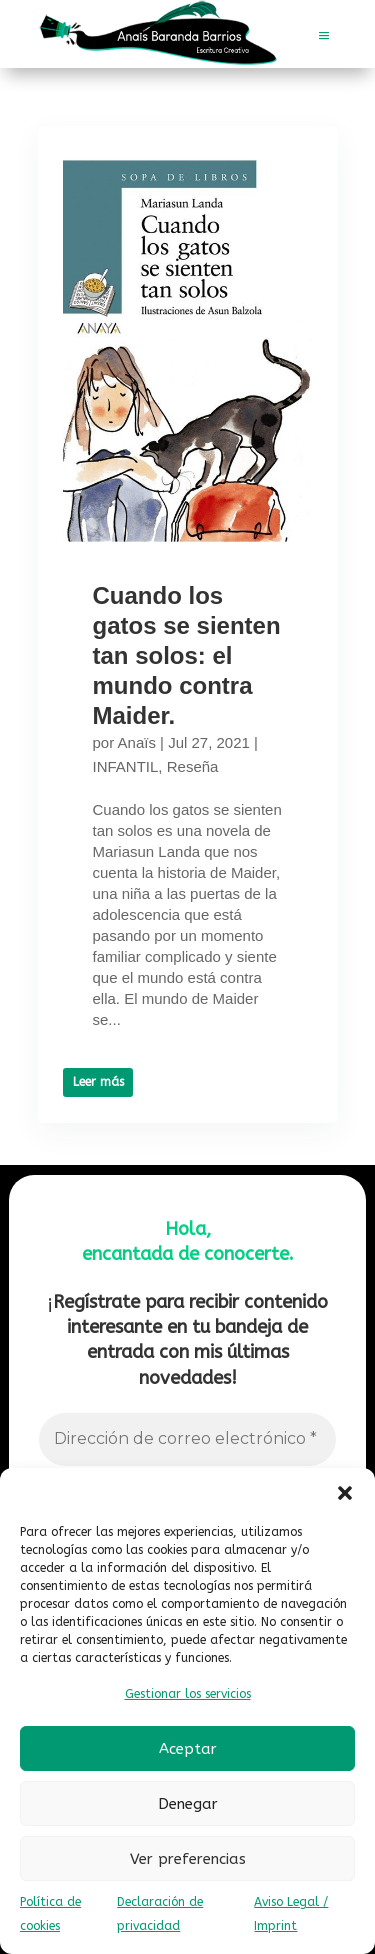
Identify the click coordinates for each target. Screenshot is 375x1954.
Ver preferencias (188, 1859)
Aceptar (188, 1749)
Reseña (193, 766)
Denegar (188, 1804)
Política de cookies (50, 1914)
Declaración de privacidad (160, 1914)
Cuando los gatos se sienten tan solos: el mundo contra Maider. (187, 655)
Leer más (97, 1082)
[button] (345, 1493)
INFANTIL (126, 766)
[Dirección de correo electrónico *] (187, 1439)
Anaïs (137, 742)
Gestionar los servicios (188, 1694)
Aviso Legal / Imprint (291, 1914)
